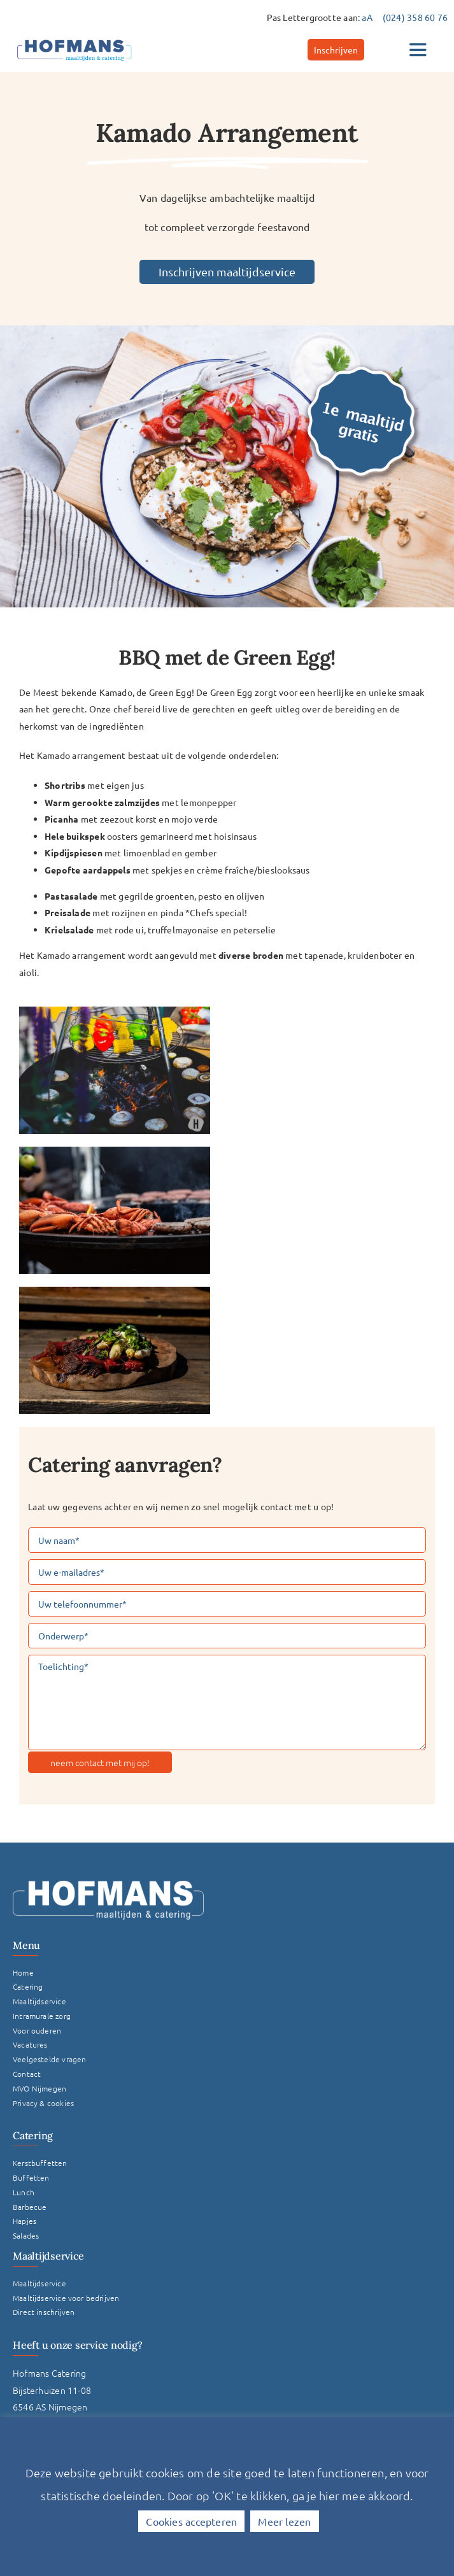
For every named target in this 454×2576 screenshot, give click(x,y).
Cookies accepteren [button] (191, 2521)
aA (367, 17)
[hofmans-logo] (74, 39)
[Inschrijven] (336, 49)
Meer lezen (284, 2521)
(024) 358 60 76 (415, 17)
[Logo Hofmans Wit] (108, 1885)
